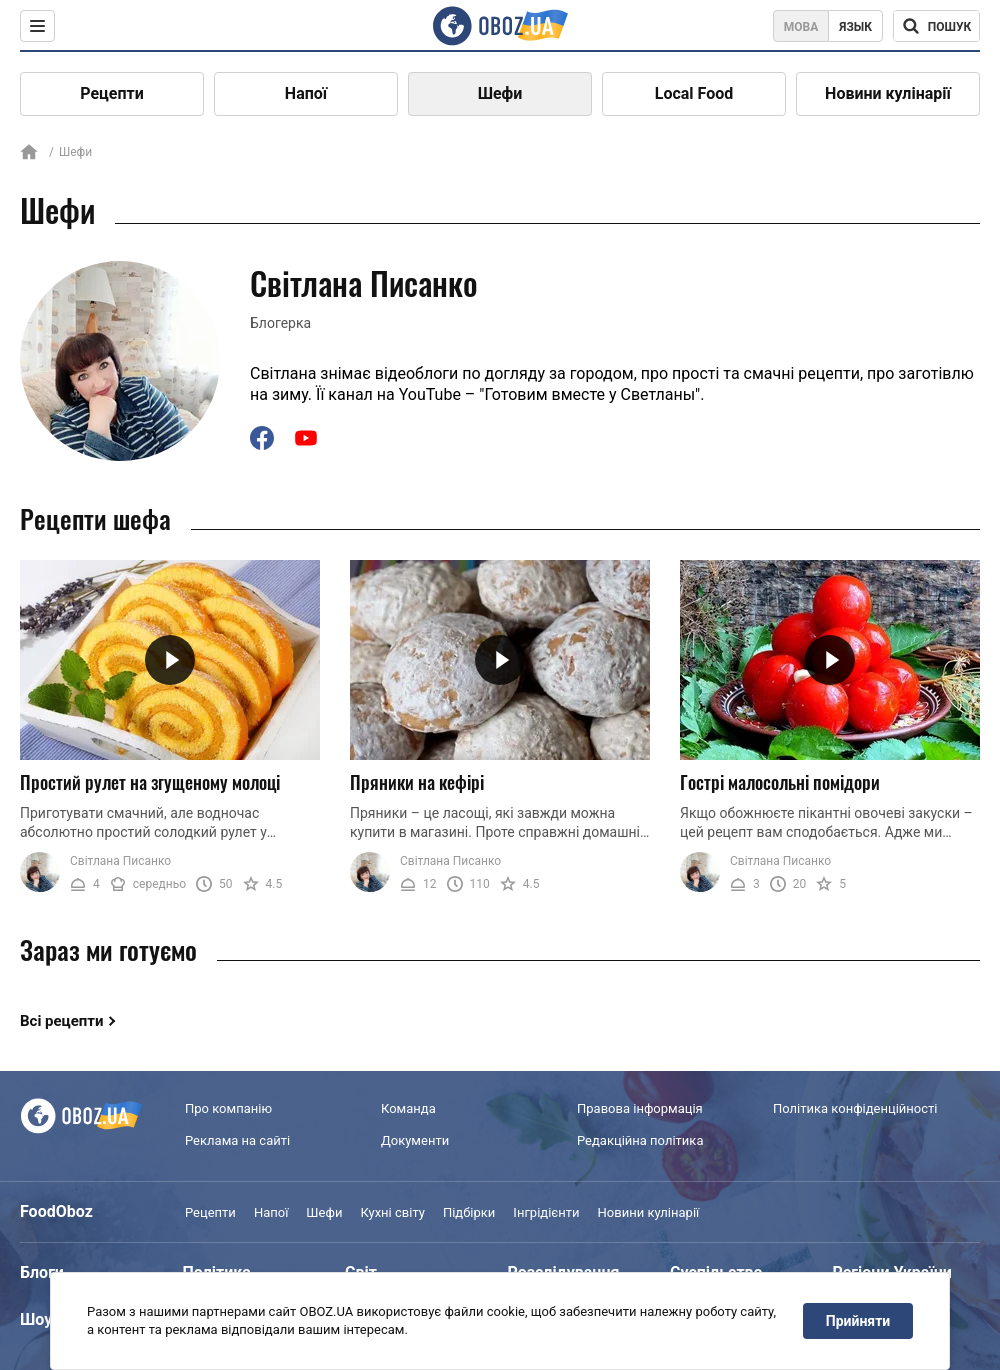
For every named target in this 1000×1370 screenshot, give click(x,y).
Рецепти (112, 93)
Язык (855, 27)
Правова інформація (640, 1108)
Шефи (500, 93)
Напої (306, 93)
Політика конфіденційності (855, 1108)
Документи (415, 1140)
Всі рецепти (62, 1021)
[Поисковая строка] (936, 26)
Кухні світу (392, 1212)
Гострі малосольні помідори (780, 782)
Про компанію (228, 1108)
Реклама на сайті (237, 1140)
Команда (408, 1108)
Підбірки (469, 1212)
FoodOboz (56, 1211)
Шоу (36, 1319)
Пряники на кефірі (417, 782)
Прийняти (858, 1321)
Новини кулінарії (888, 93)
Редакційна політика (640, 1140)
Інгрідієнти (546, 1212)
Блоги (42, 1272)
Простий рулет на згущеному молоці (150, 782)
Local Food (694, 93)
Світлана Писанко (120, 861)
